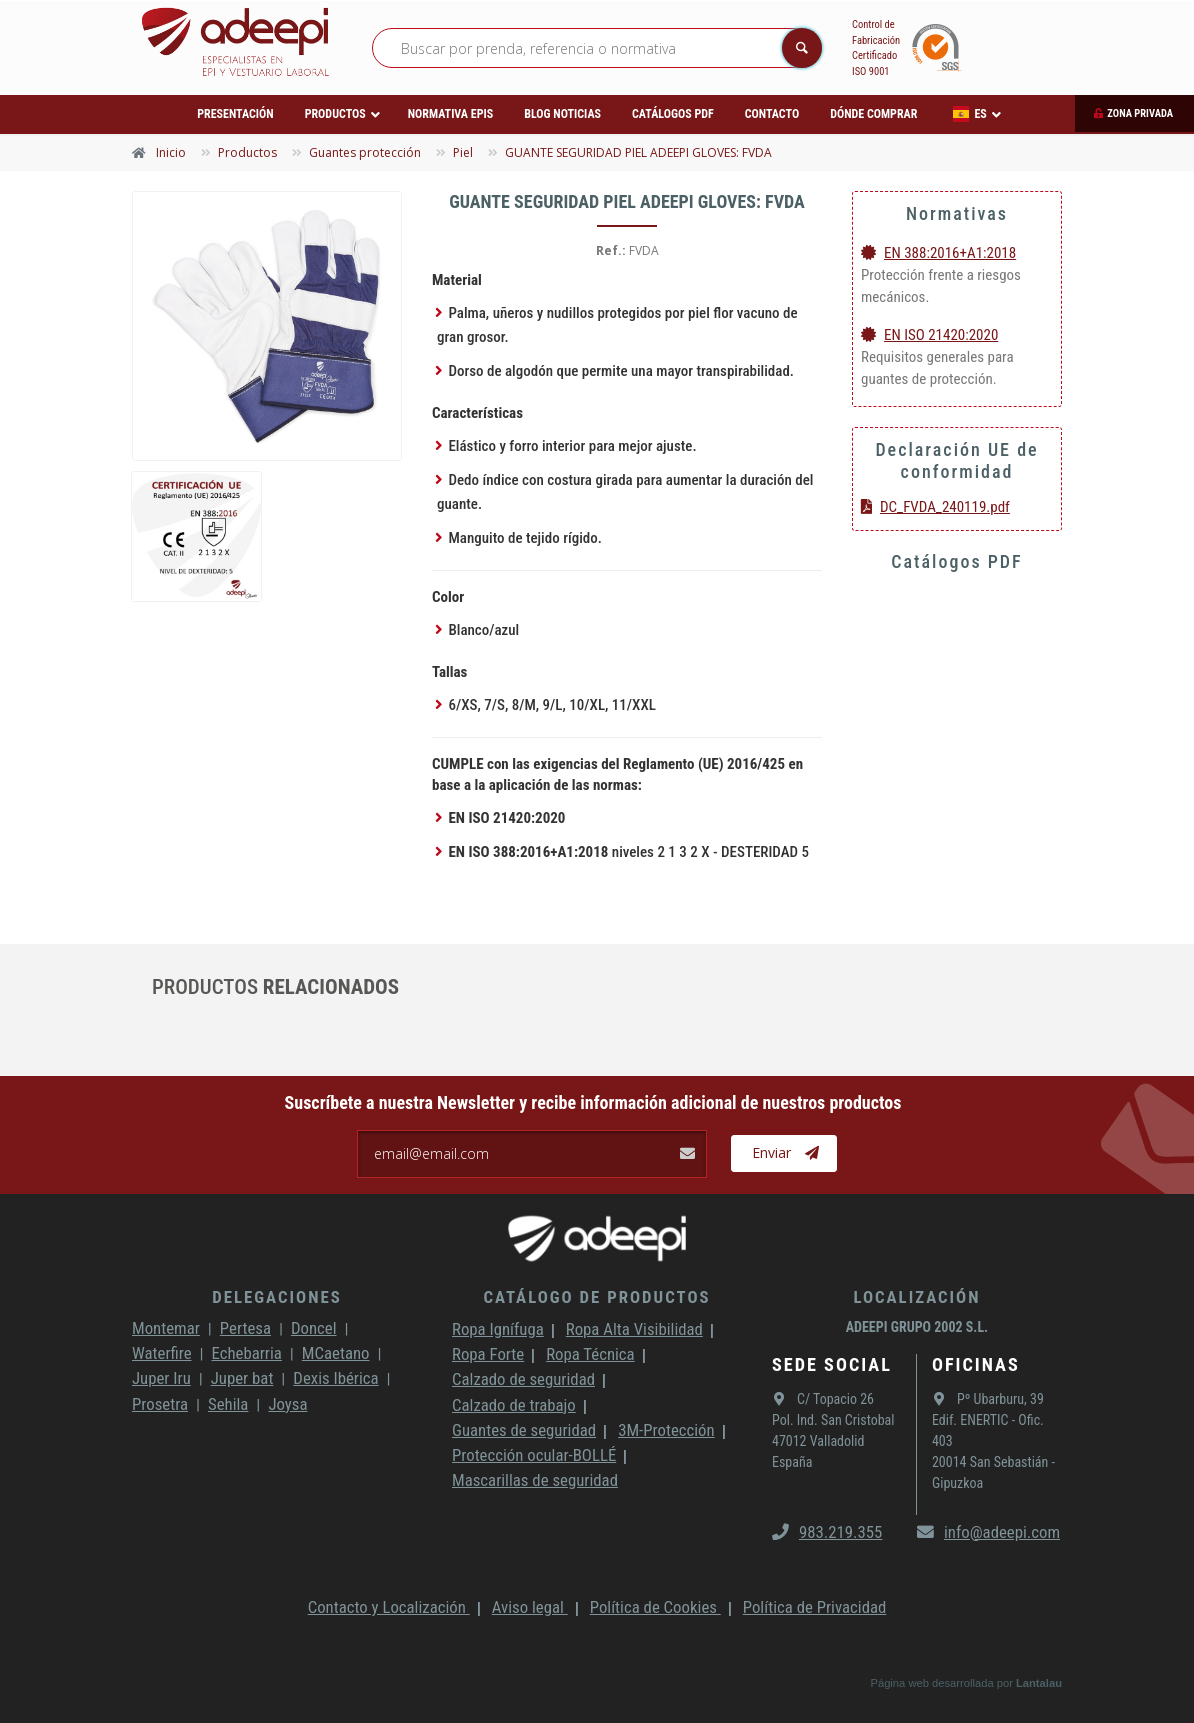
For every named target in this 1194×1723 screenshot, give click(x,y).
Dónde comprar (873, 114)
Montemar (166, 1328)
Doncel (314, 1328)
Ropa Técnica (590, 1354)
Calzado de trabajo (514, 1405)
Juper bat (242, 1378)
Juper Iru (161, 1378)
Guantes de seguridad (524, 1430)
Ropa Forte (488, 1354)
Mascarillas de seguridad (535, 1480)
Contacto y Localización (389, 1607)
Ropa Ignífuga (498, 1329)
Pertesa (245, 1328)
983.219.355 (827, 1532)
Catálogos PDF (673, 114)
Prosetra (160, 1404)
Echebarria (247, 1353)
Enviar (785, 1153)
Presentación (235, 114)
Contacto (772, 114)
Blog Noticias (562, 114)
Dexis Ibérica (335, 1378)
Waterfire (162, 1353)
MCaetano (336, 1353)
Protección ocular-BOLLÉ (534, 1455)
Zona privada (1140, 113)
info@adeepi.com (988, 1532)
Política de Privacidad (815, 1607)
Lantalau (1039, 1683)
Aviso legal (530, 1607)
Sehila (228, 1404)
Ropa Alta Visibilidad (634, 1329)
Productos (335, 114)
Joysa (287, 1404)
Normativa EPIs (451, 114)
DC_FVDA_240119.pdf (935, 507)
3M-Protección (666, 1430)
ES (969, 114)
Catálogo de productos (596, 1297)
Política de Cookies (655, 1607)
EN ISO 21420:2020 (929, 335)
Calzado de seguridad (523, 1379)
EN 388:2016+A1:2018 (938, 253)
